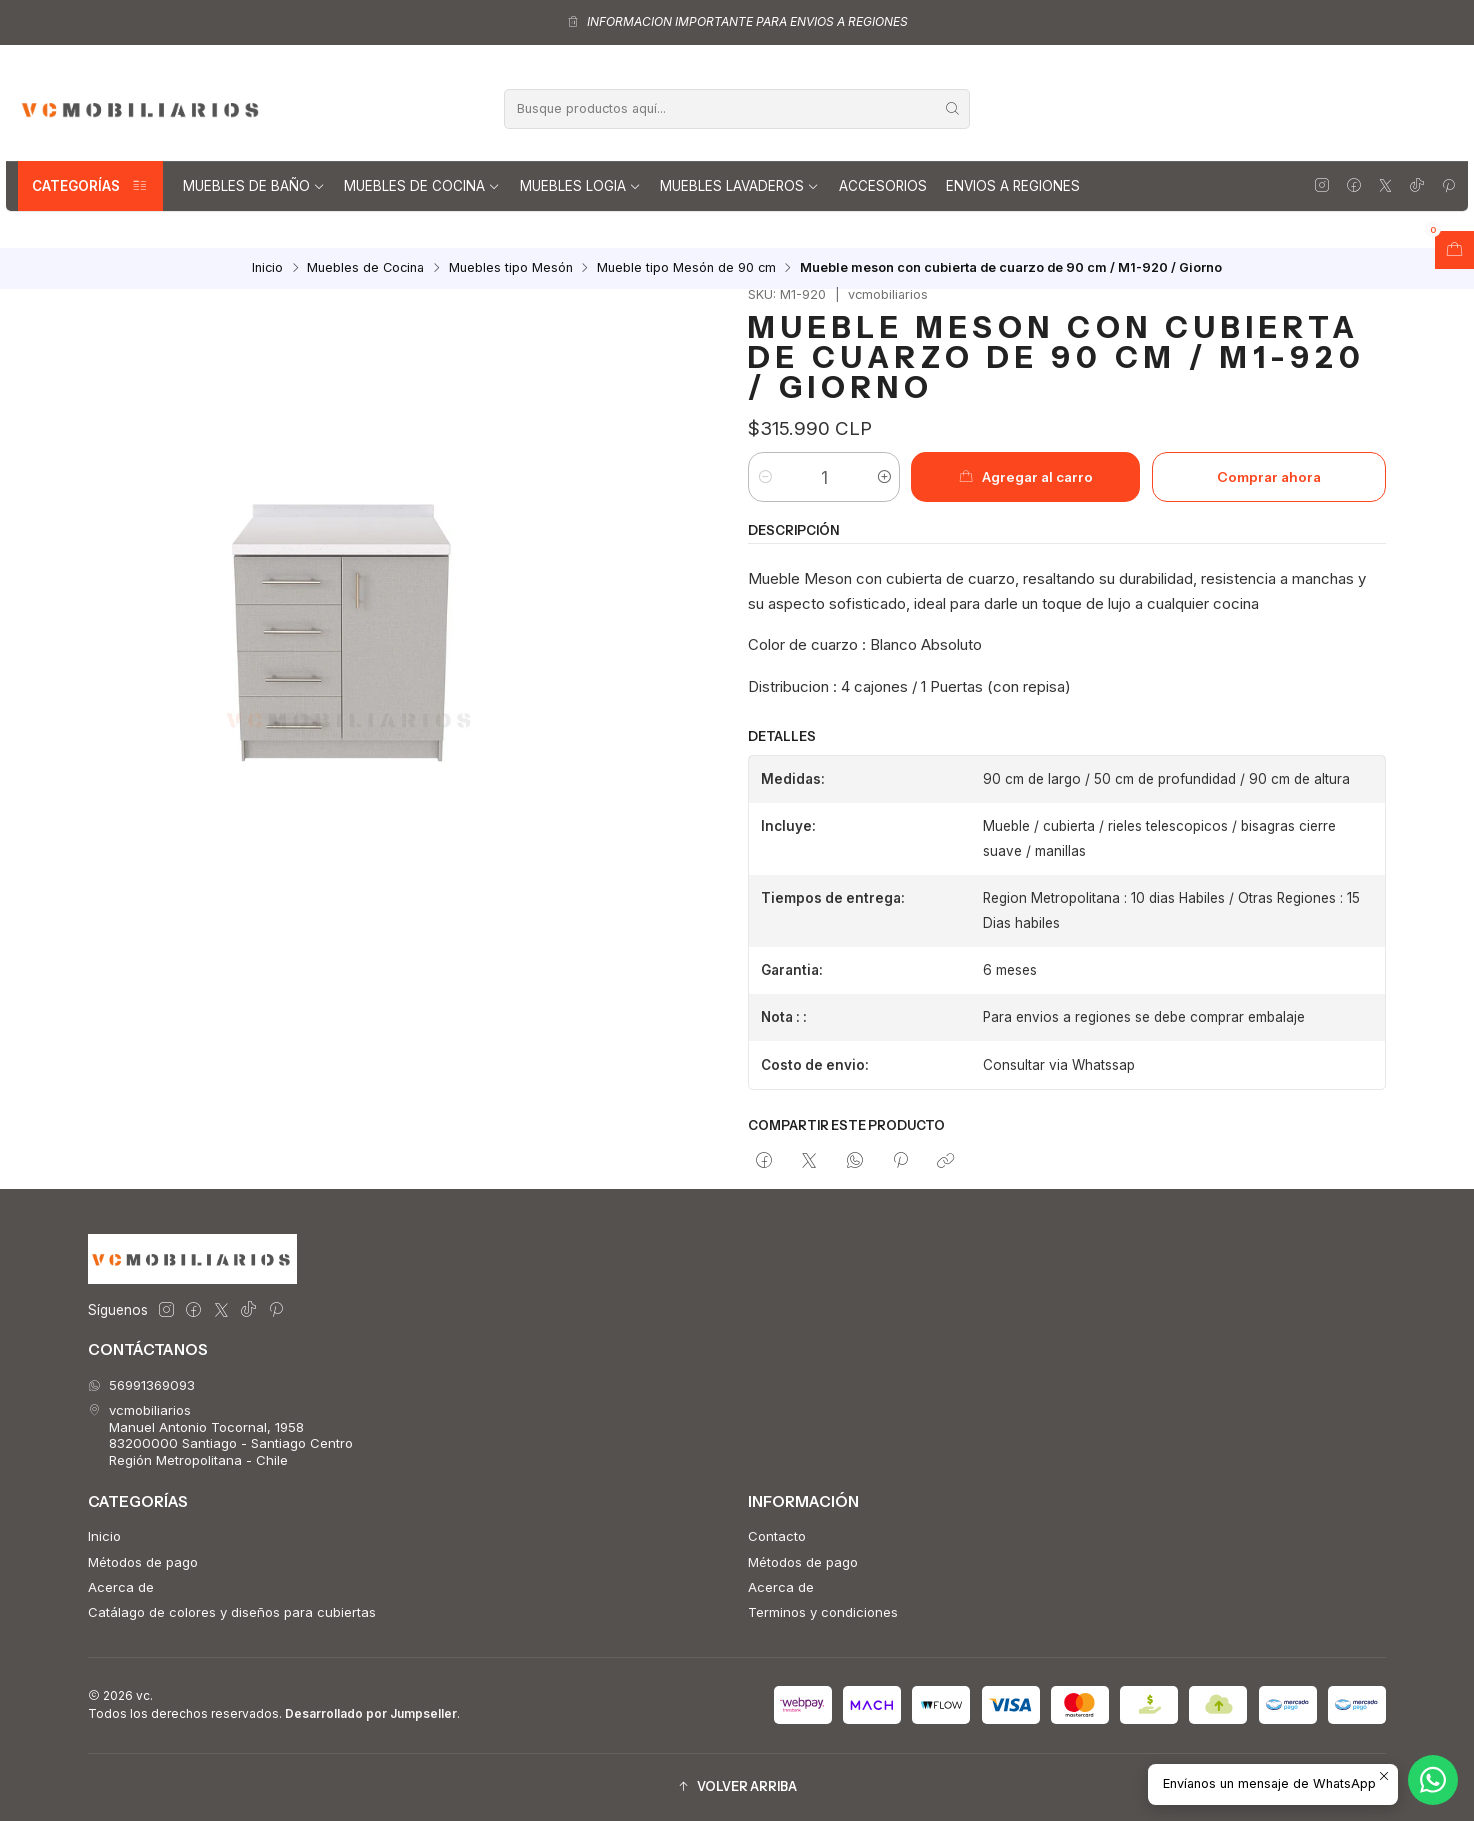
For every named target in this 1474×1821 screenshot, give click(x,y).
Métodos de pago (143, 1562)
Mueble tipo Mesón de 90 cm (686, 268)
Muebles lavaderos (739, 186)
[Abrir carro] (1454, 250)
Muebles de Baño (254, 186)
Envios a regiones (1013, 186)
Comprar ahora (1269, 477)
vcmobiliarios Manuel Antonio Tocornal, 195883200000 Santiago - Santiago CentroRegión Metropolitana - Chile (220, 1434)
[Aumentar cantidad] (883, 477)
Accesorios (883, 186)
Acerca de (121, 1587)
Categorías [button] (90, 186)
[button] (737, 1787)
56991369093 (141, 1385)
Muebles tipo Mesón (511, 268)
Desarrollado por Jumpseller (371, 1713)
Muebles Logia (580, 186)
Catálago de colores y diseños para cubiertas (232, 1612)
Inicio (267, 268)
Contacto (777, 1536)
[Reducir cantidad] (764, 477)
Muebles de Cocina (422, 186)
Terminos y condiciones (823, 1612)
